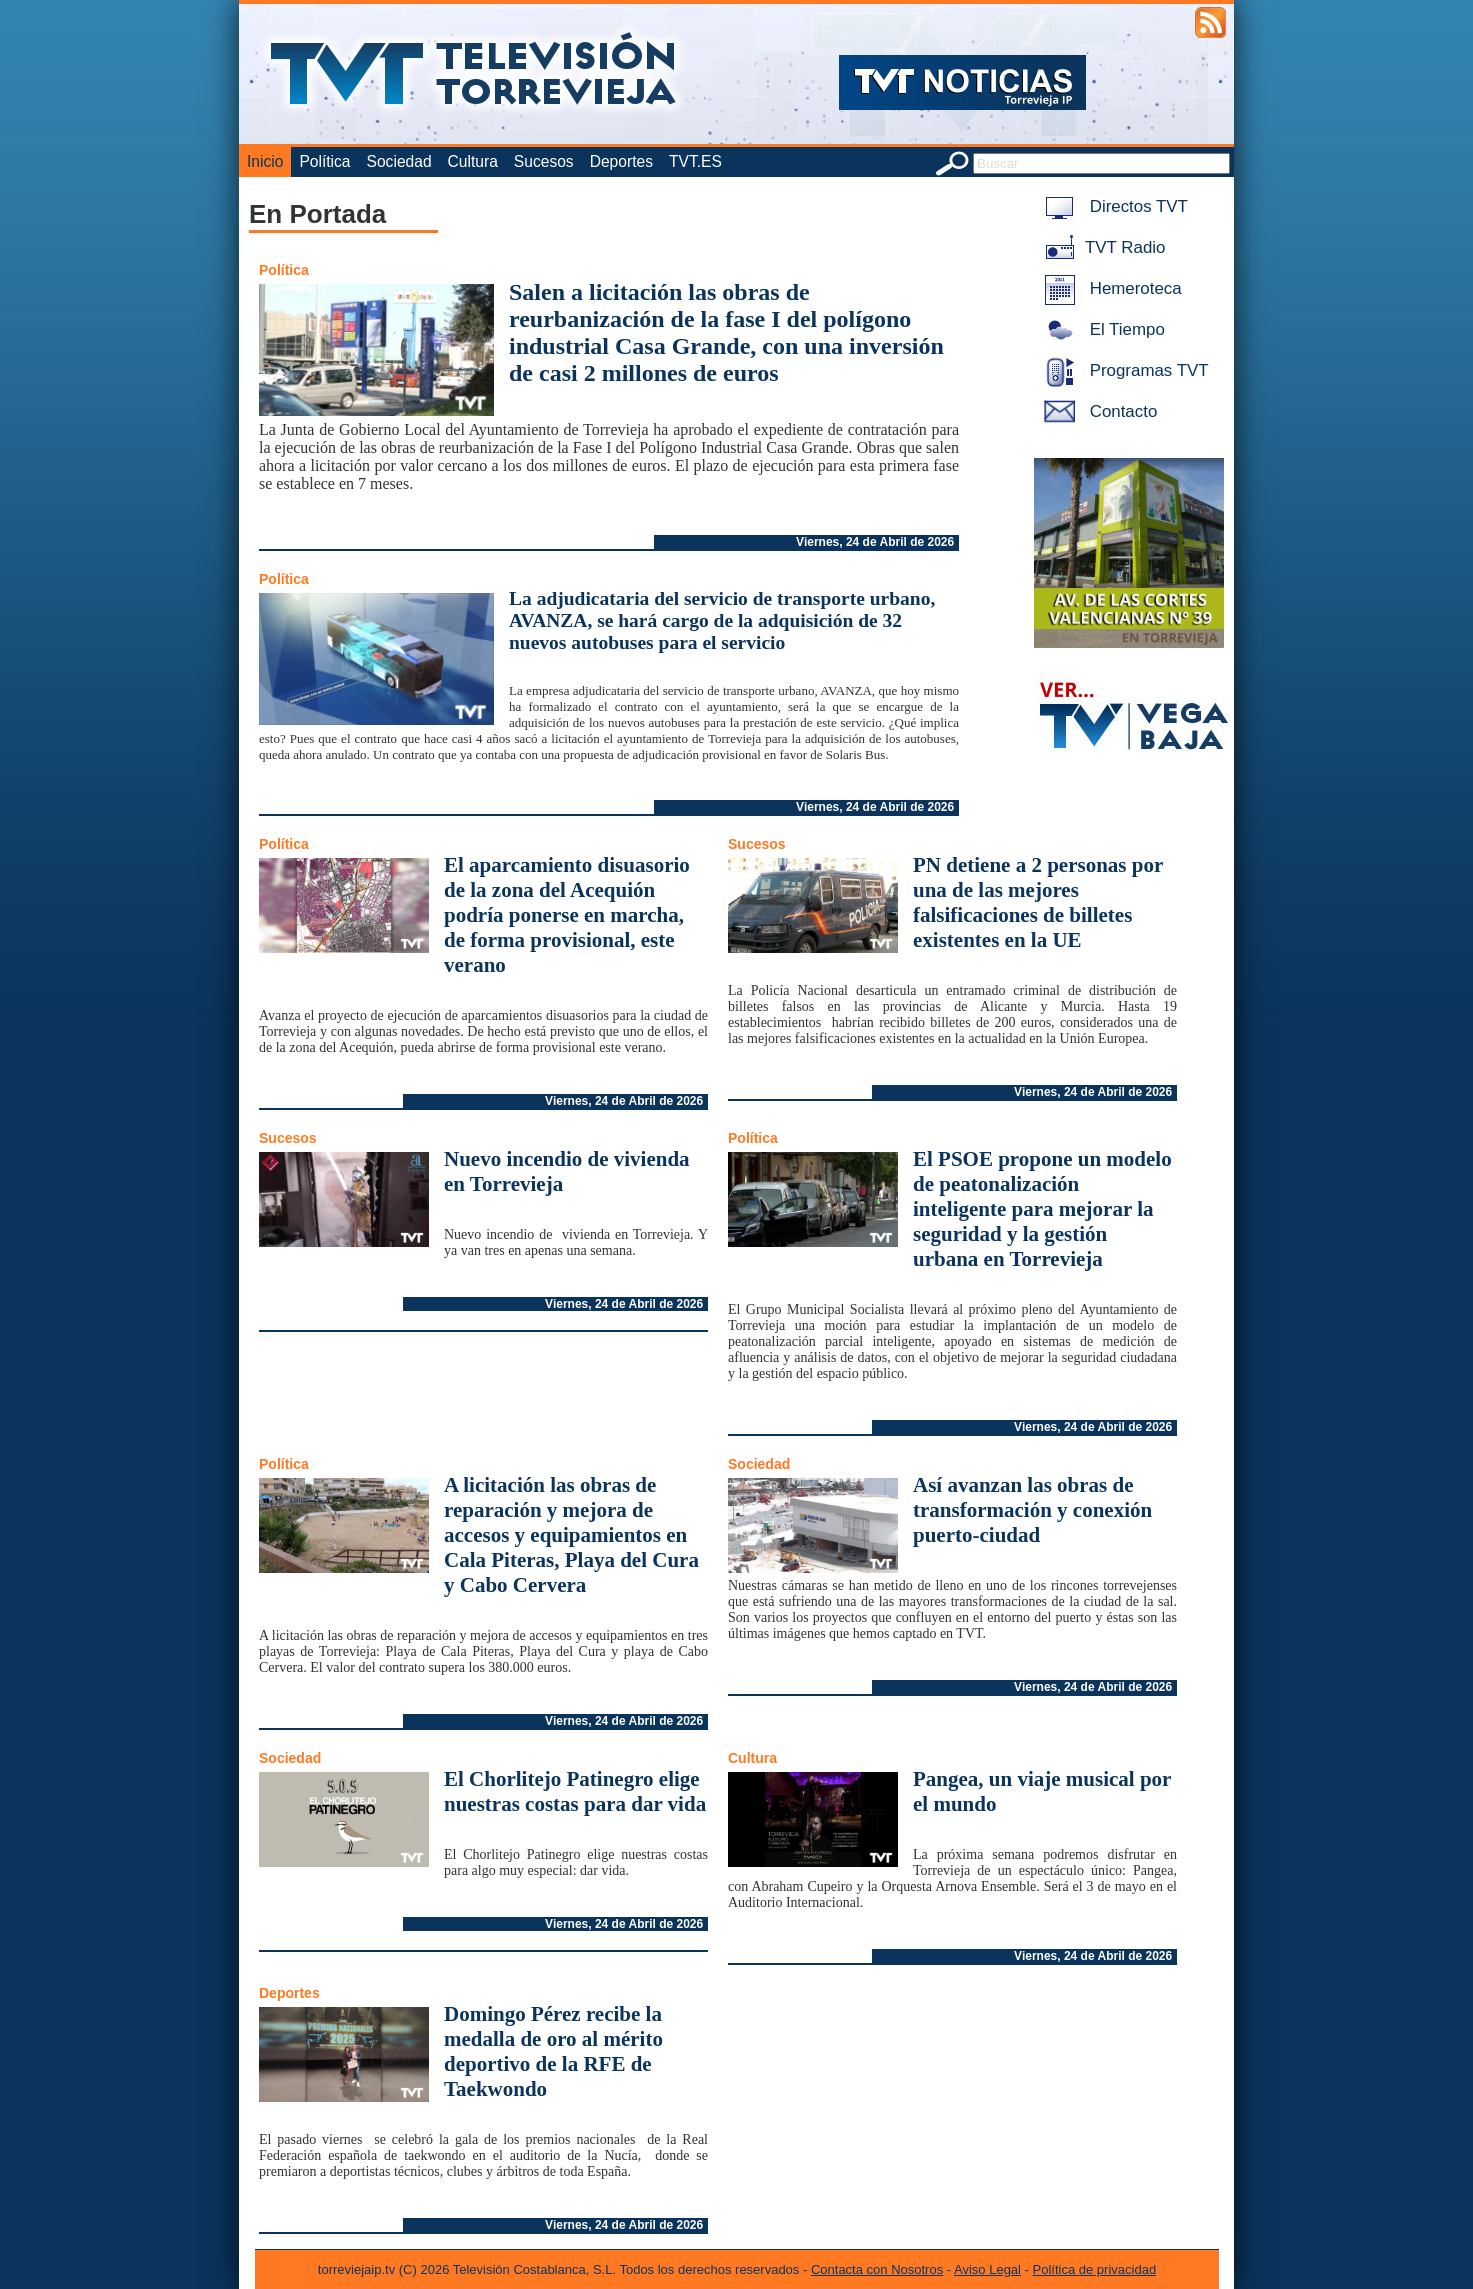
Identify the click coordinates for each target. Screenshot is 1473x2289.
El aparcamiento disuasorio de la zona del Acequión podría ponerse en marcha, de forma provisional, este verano (567, 915)
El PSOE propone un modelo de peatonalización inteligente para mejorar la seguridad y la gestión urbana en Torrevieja (1042, 1209)
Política (324, 161)
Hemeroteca (1109, 288)
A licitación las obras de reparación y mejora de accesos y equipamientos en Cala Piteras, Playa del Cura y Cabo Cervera (571, 1535)
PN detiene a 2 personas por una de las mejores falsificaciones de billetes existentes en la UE (1038, 902)
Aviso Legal (987, 2269)
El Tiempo (1101, 329)
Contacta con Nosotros (877, 2269)
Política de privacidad (1095, 2269)
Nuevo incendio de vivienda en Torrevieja (567, 1171)
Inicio (265, 161)
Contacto (1097, 411)
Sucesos (544, 161)
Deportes (621, 161)
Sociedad (399, 161)
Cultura (473, 161)
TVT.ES (695, 161)
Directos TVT (1112, 206)
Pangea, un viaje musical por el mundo (1042, 1791)
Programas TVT (1123, 370)
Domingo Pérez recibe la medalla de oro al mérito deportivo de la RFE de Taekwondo (553, 2051)
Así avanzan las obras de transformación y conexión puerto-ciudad (1032, 1510)
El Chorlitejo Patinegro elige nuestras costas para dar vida (575, 1791)
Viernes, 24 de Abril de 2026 (875, 542)
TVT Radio (1101, 247)
